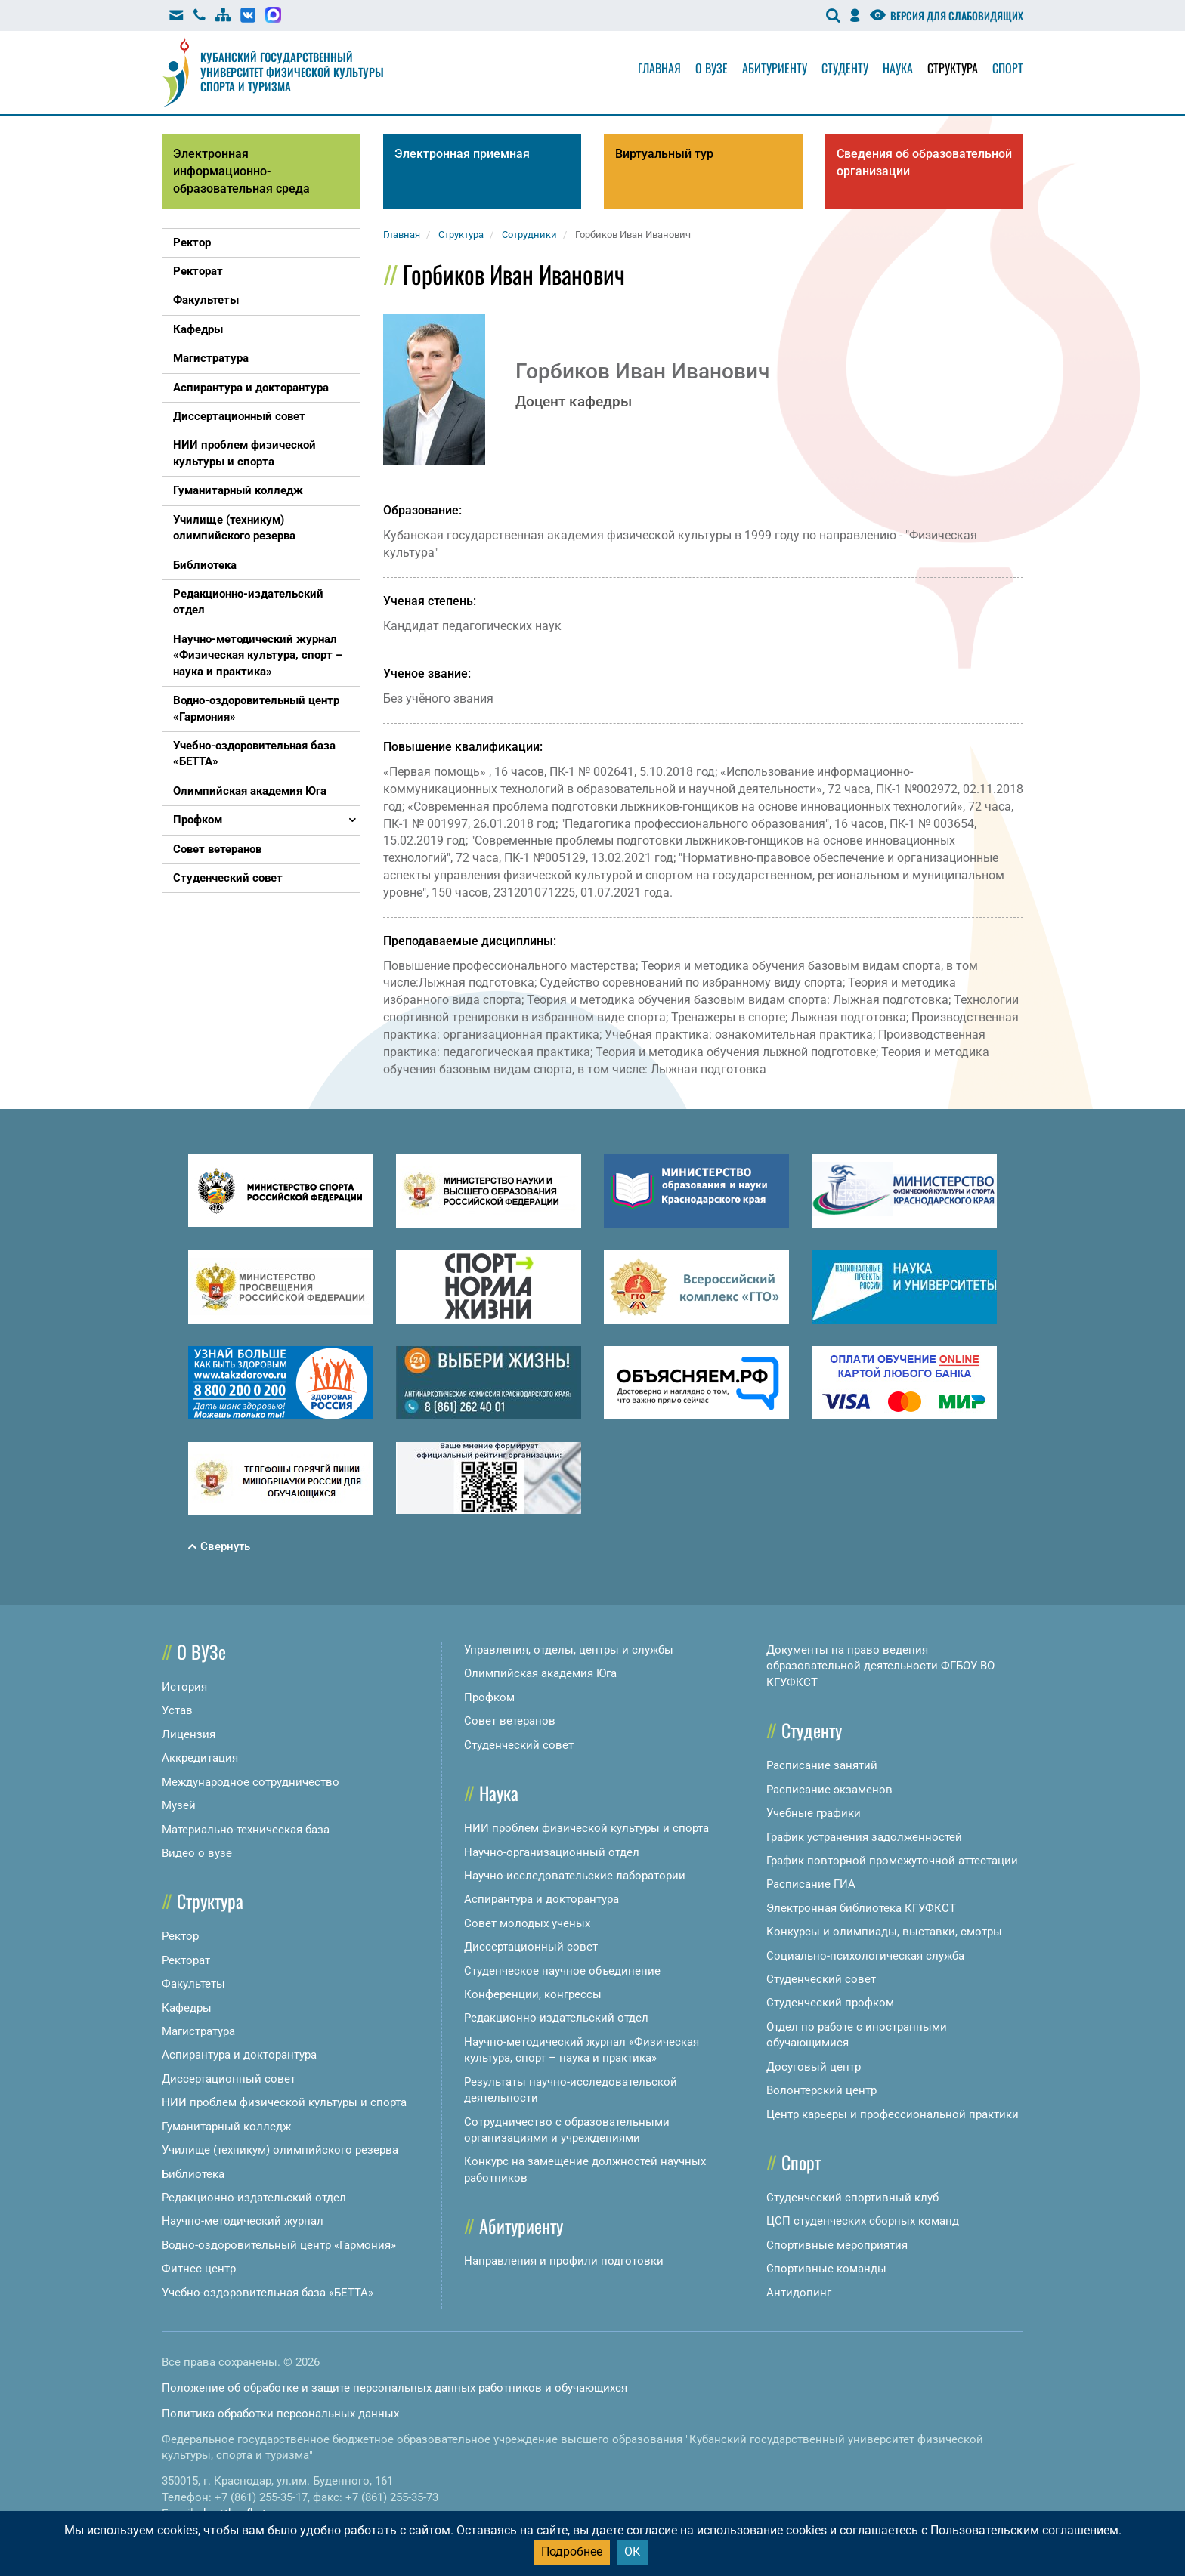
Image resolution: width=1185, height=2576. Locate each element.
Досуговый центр (813, 2067)
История (184, 1687)
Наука (898, 68)
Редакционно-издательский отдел (254, 2197)
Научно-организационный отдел (551, 1852)
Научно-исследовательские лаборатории (574, 1876)
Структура (952, 68)
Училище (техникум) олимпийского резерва (280, 2150)
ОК (632, 2551)
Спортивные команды (826, 2268)
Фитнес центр (199, 2268)
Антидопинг (798, 2293)
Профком (489, 1697)
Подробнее (571, 2551)
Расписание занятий (821, 1765)
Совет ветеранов (509, 1721)
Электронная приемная (462, 154)
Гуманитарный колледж (226, 2126)
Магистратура (198, 2031)
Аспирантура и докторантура (239, 2055)
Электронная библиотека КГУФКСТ (861, 1908)
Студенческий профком (830, 2002)
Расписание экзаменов (829, 1789)
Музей (179, 1805)
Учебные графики (813, 1813)
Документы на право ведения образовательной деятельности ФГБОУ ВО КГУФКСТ (880, 1666)
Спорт (1007, 68)
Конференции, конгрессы (533, 1994)
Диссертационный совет (228, 2079)
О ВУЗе (201, 1651)
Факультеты (193, 1984)
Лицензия (188, 1734)
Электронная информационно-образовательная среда (241, 171)
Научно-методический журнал (242, 2221)
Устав (177, 1710)
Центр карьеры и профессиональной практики (892, 2114)
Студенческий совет (519, 1745)
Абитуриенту (774, 68)
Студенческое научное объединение (562, 1971)
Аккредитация (200, 1758)
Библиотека (193, 2174)
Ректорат (186, 1960)
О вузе (711, 68)
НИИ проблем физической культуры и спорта (284, 2102)
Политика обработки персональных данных (280, 2413)
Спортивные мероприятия (837, 2245)
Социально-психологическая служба (865, 1956)
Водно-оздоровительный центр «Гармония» (279, 2245)
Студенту (844, 68)
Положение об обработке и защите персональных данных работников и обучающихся (394, 2388)
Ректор (180, 1936)
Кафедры (187, 2008)
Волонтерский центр (821, 2090)
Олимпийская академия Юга (540, 1673)
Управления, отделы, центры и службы (568, 1650)
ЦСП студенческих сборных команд (862, 2221)
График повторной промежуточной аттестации (892, 1860)
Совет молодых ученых (527, 1923)
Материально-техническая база (246, 1829)
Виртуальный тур (664, 154)
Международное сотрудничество (250, 1782)
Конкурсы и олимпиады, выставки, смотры (884, 1931)
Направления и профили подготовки (564, 2261)
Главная (659, 68)
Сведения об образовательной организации (924, 162)
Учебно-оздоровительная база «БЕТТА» (267, 2293)
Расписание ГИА (810, 1884)
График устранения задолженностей (864, 1837)
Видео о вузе (197, 1853)
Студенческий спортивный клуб (852, 2197)
